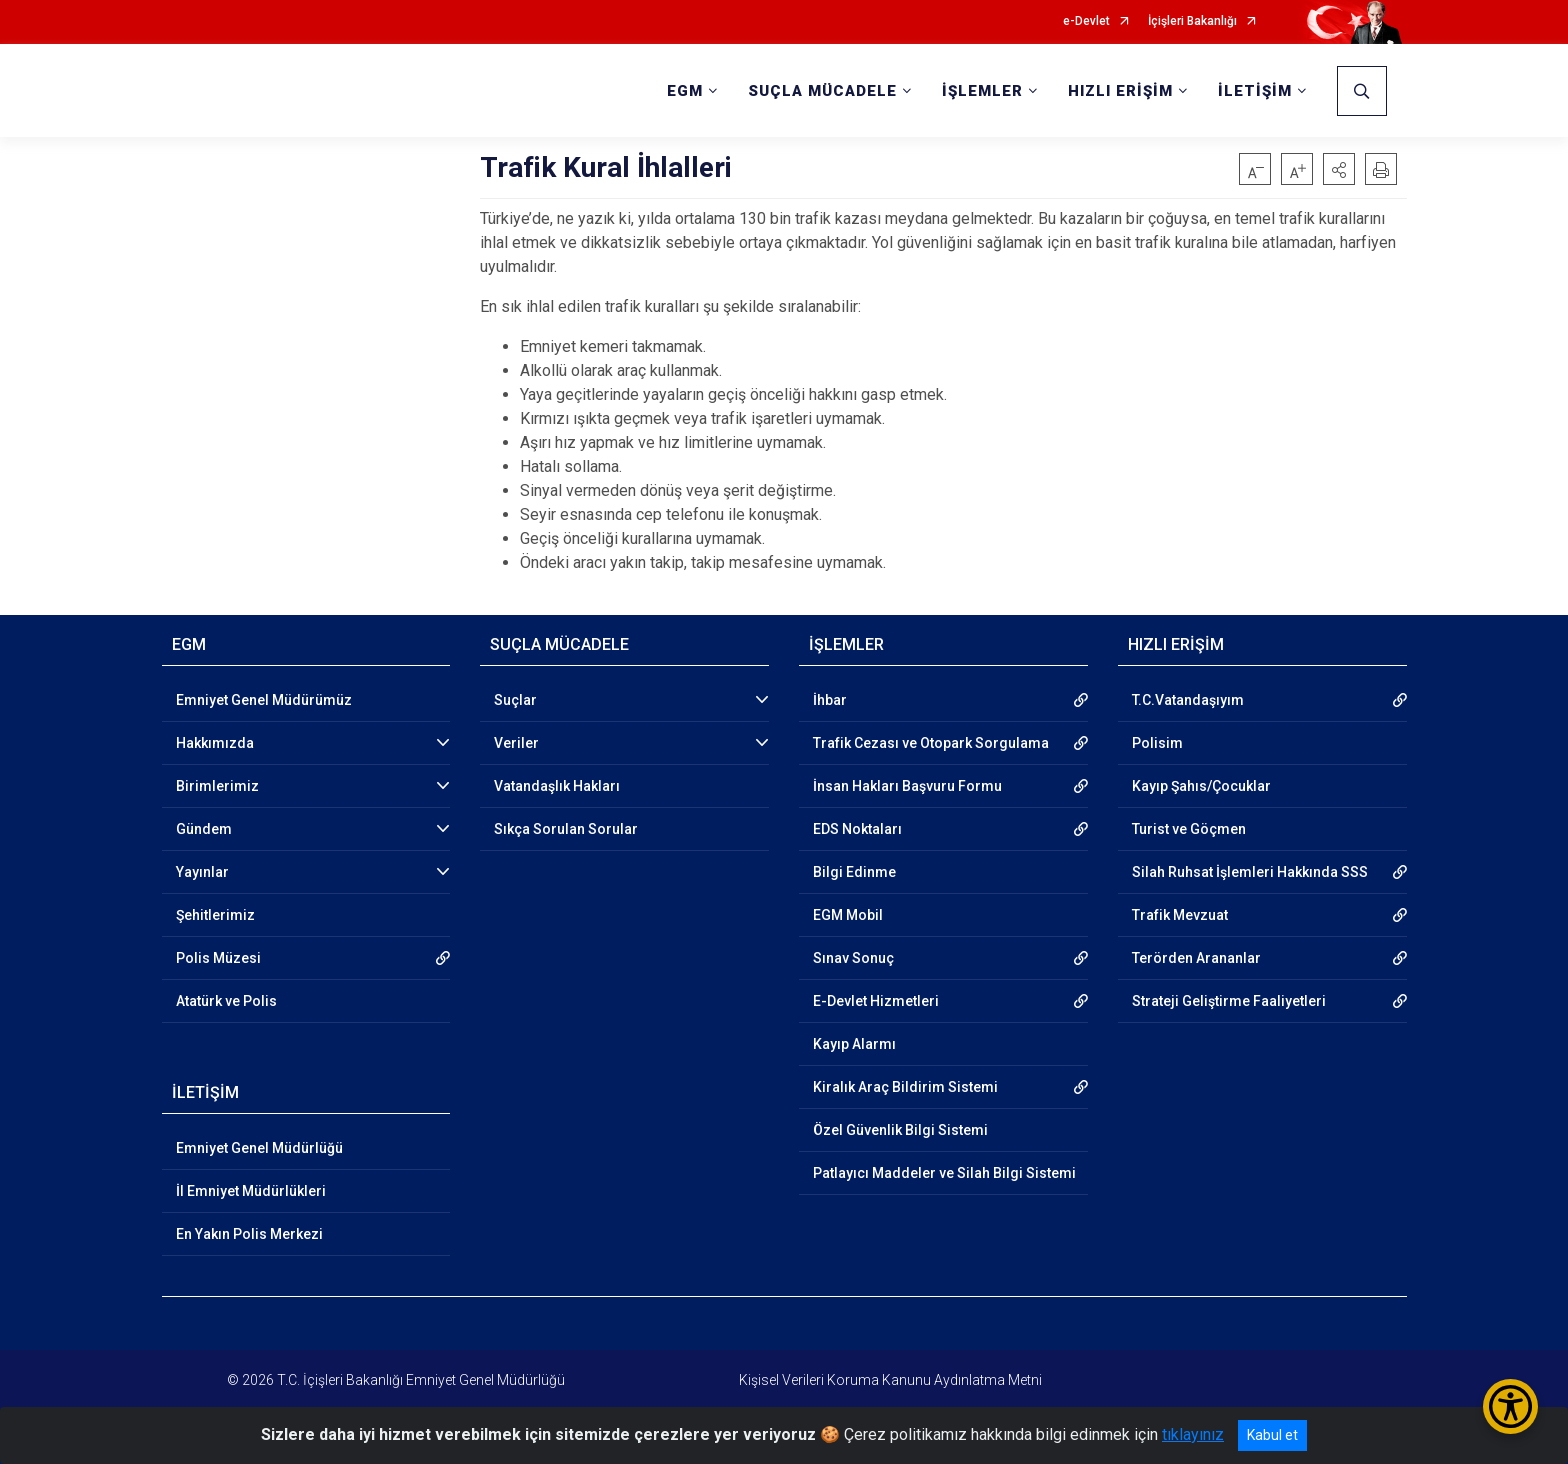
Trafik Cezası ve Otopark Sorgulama (931, 743)
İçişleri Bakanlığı (1192, 21)
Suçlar (515, 700)
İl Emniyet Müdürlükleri (251, 1191)
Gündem (204, 829)
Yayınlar (202, 872)
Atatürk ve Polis (226, 1001)
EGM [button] (685, 91)
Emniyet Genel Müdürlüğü (259, 1148)
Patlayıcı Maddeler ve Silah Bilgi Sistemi (944, 1173)
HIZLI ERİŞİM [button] (1120, 91)
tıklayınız (1193, 1434)
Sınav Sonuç (853, 958)
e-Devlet (1086, 21)
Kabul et (1272, 1435)
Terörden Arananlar (1196, 958)
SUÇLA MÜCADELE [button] (822, 91)
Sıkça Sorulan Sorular (566, 829)
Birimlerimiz (217, 786)
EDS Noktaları (857, 829)
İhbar (830, 700)
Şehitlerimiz (215, 915)
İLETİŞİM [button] (1255, 91)
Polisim (1157, 743)
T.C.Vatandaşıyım (1188, 700)
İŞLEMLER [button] (982, 91)
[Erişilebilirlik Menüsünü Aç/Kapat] (1510, 1406)
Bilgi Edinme (854, 872)
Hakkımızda (215, 743)
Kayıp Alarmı (854, 1044)
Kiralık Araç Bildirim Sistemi (905, 1087)
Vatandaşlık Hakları (557, 786)
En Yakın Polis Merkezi (249, 1234)
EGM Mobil (848, 915)
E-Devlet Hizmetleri (876, 1001)
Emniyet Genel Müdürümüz (264, 700)
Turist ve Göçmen (1189, 829)
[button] (1339, 169)
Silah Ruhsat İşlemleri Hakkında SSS (1250, 872)
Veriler (516, 743)
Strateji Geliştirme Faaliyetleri (1229, 1001)
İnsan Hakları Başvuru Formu (907, 786)
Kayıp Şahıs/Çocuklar (1201, 786)
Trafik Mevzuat (1180, 915)
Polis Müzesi (218, 958)
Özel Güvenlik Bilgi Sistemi (900, 1130)
